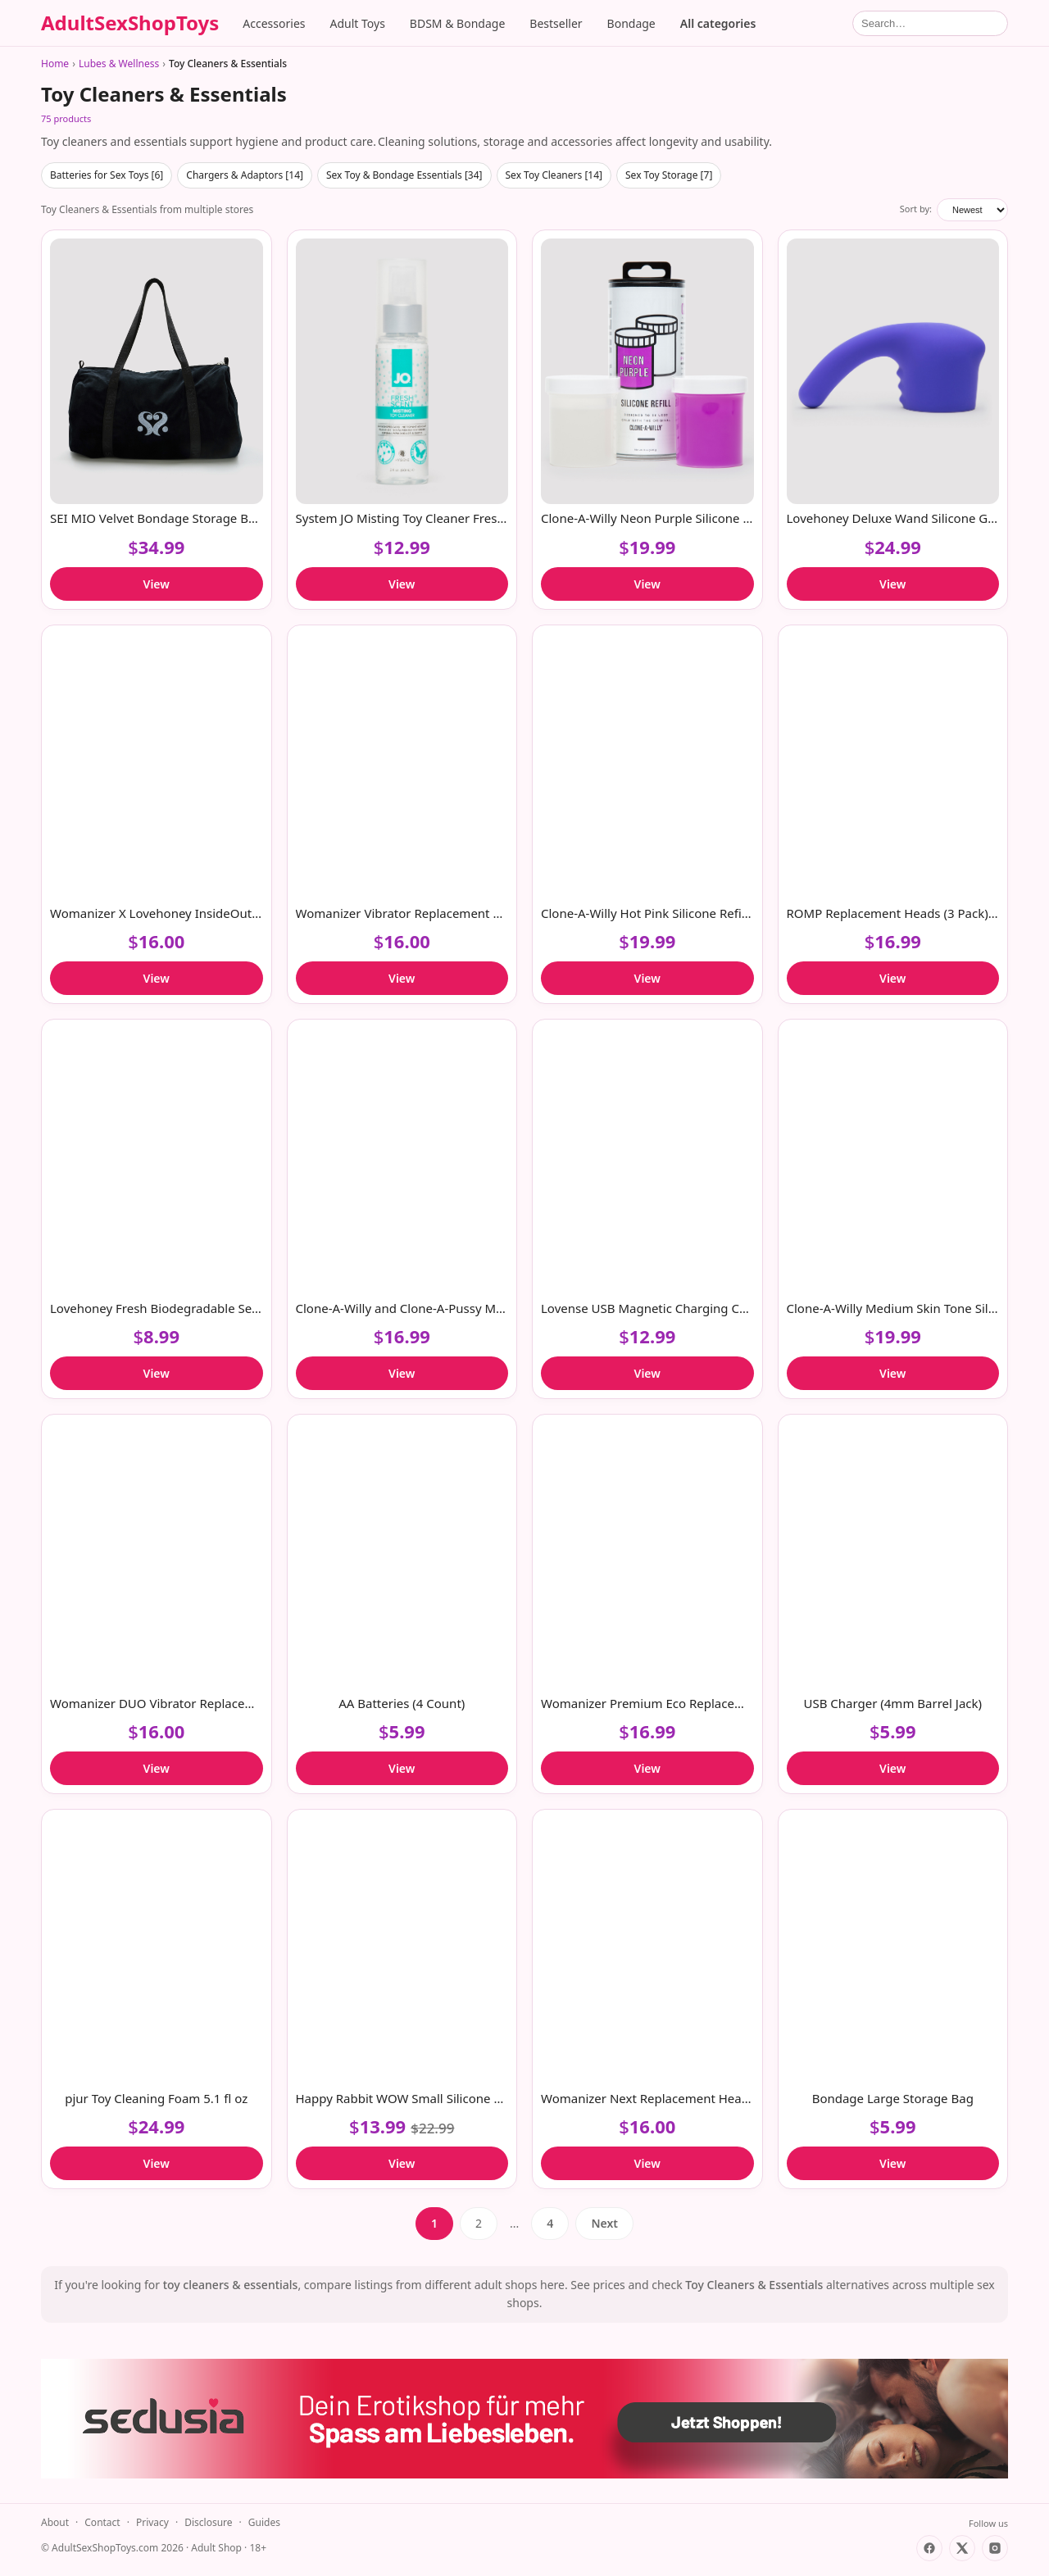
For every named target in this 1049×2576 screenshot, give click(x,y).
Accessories (274, 23)
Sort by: (916, 208)
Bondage (631, 23)
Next (604, 2223)
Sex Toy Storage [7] (668, 175)
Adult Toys (357, 23)
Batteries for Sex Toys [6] (106, 175)
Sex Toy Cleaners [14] (554, 175)
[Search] (930, 23)
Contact (102, 2522)
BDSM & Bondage (457, 23)
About (55, 2522)
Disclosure (208, 2522)
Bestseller (555, 23)
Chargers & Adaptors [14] (244, 175)
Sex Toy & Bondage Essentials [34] (404, 175)
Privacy (152, 2522)
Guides (264, 2522)
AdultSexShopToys (130, 22)
